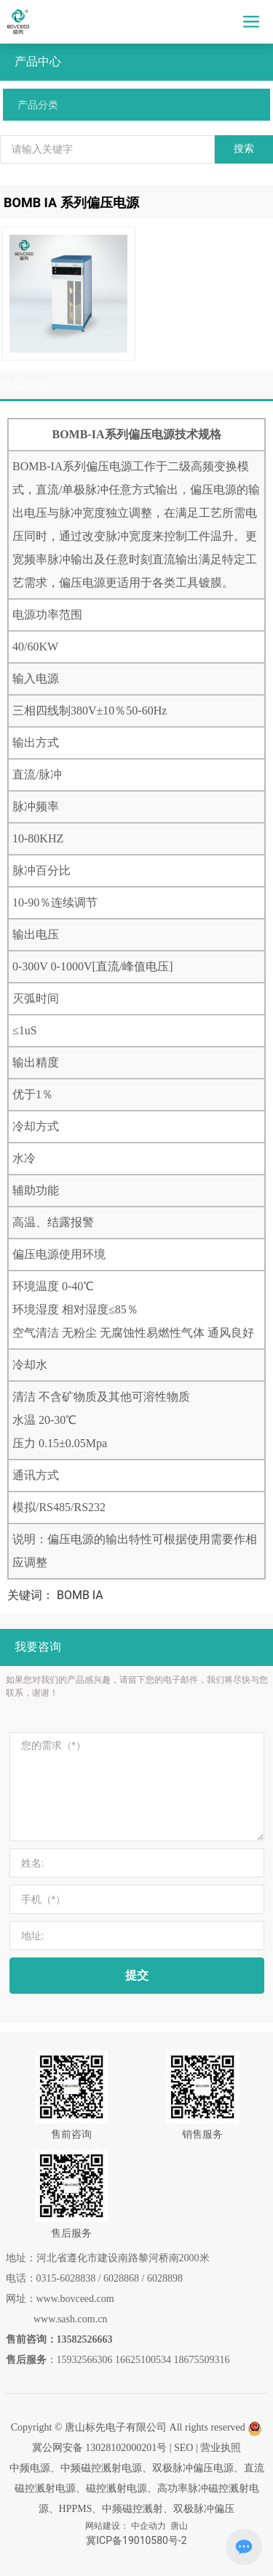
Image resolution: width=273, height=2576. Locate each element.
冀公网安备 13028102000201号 (99, 2447)
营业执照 (220, 2447)
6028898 (165, 2278)
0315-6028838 (66, 2278)
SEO (183, 2447)
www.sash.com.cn (70, 2319)
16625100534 (143, 2359)
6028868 (121, 2278)
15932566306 (85, 2359)
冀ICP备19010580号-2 (136, 2540)
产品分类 (37, 104)
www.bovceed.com (75, 2298)
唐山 (179, 2526)
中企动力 (148, 2526)
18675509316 (202, 2359)
